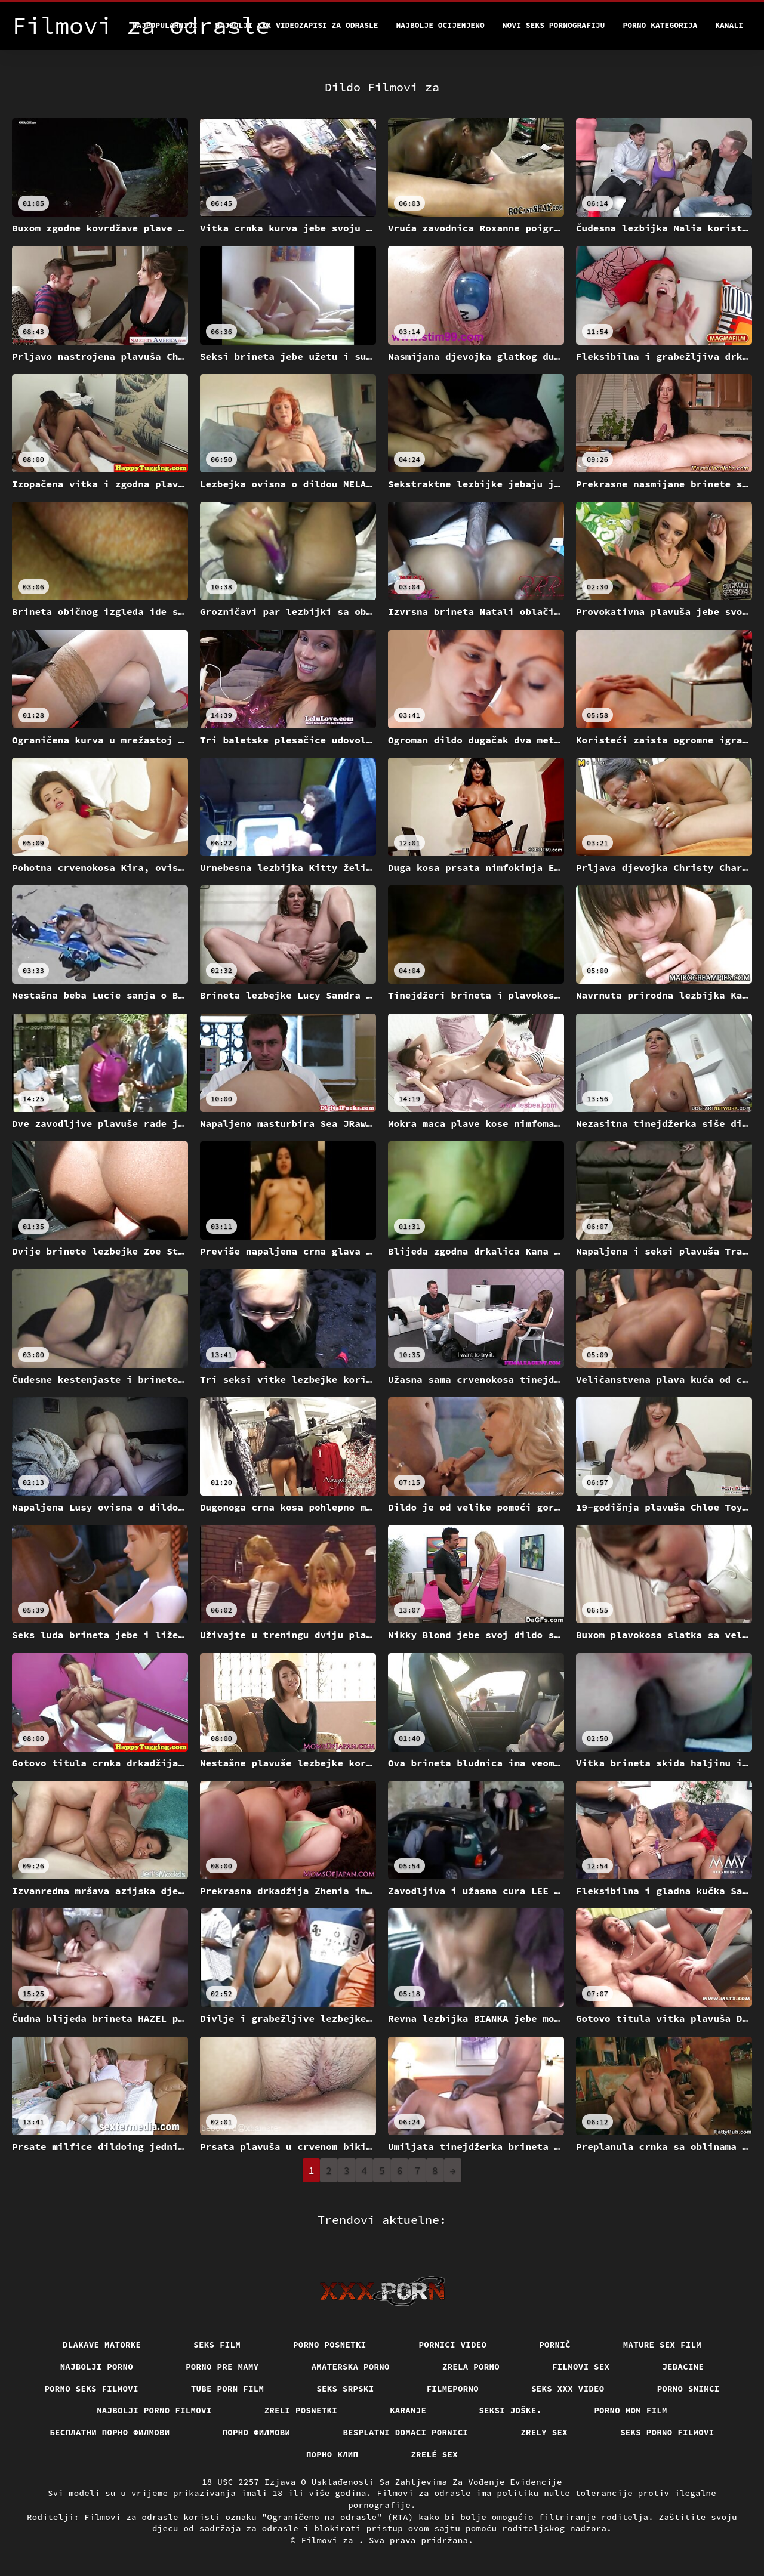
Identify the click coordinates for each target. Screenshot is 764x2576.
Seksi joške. (510, 2410)
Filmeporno (453, 2388)
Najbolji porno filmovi (154, 2410)
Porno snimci (688, 2388)
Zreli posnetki (301, 2410)
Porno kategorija (660, 25)
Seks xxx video (568, 2388)
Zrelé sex (434, 2454)
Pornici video (453, 2344)
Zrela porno (471, 2366)
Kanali (729, 25)
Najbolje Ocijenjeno (440, 25)
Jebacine (683, 2366)
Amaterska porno (351, 2366)
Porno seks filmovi (91, 2388)
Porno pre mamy (222, 2366)
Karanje (408, 2410)
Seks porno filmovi (667, 2432)
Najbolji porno (97, 2366)
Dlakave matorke (102, 2344)
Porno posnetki (329, 2344)
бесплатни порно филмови (110, 2432)
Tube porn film (227, 2388)
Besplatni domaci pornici (405, 2432)
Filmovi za (329, 2540)
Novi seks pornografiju (554, 25)
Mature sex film (662, 2344)
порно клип (332, 2454)
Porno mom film (630, 2410)
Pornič (555, 2344)
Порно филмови (257, 2432)
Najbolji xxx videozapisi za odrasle (296, 25)
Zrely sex (544, 2432)
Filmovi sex (580, 2366)
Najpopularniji (164, 25)
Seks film (217, 2344)
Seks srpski (345, 2388)
